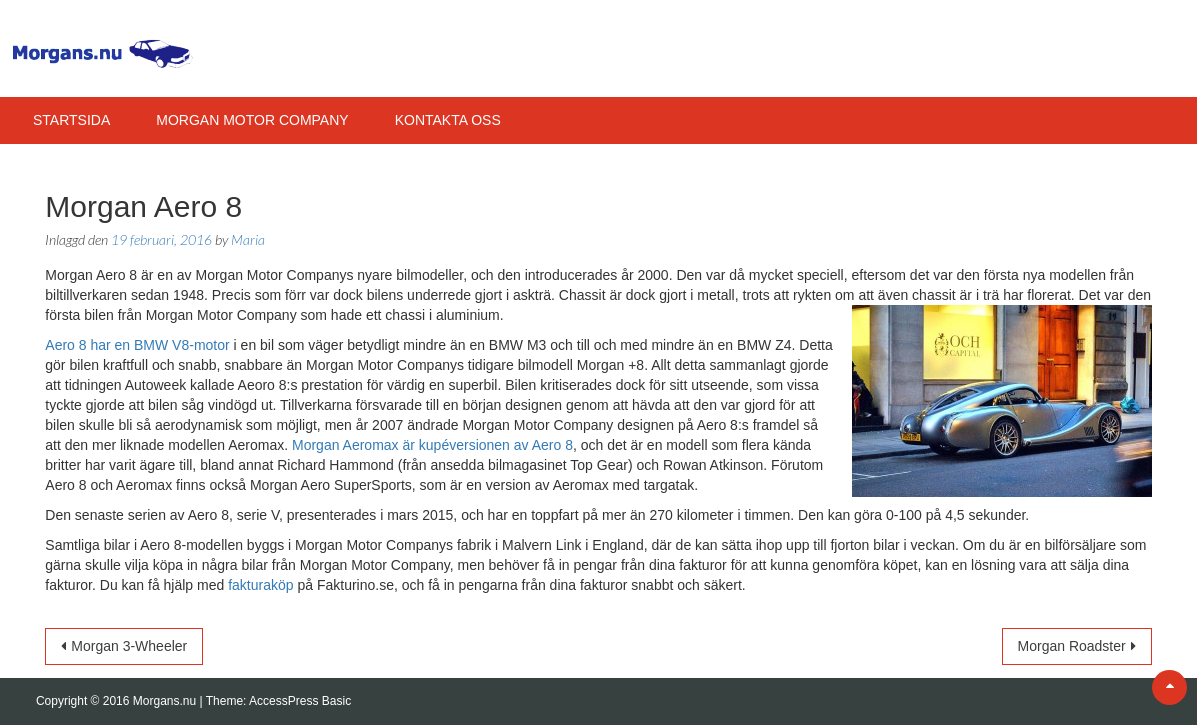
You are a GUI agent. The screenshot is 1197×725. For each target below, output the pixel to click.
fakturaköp (260, 585)
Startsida (71, 120)
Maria (248, 239)
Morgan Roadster (1072, 646)
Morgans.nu (166, 701)
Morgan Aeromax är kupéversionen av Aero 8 (432, 445)
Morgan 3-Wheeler (129, 646)
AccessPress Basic (300, 701)
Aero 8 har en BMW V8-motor (137, 345)
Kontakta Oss (448, 120)
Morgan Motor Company (252, 120)
